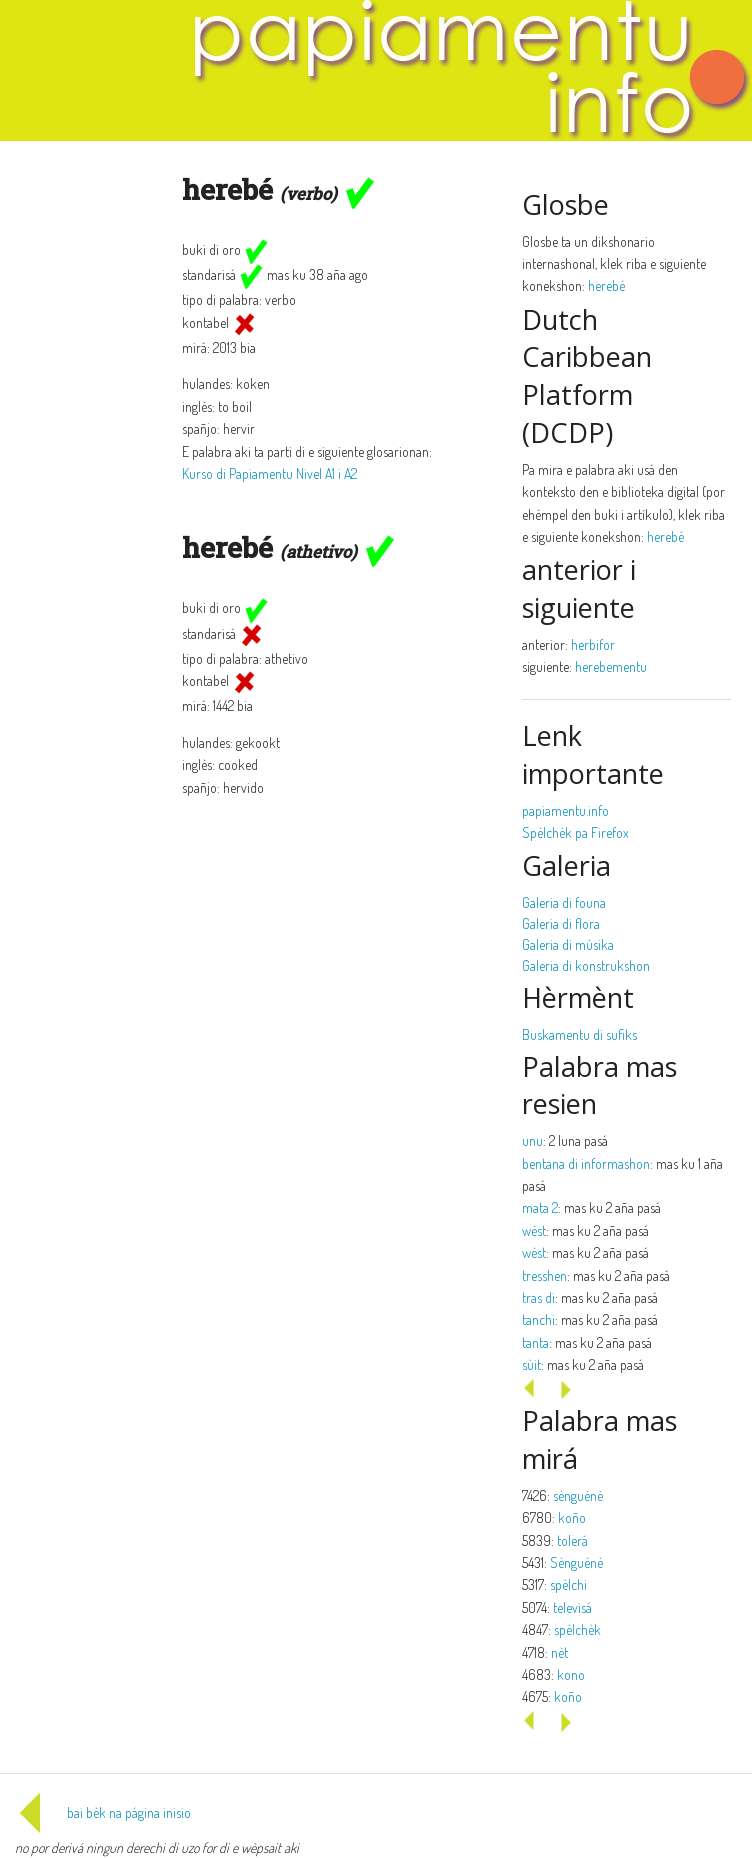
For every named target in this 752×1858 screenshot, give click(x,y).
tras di (538, 1297)
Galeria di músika (568, 944)
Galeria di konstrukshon (586, 965)
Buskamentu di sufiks (579, 1034)
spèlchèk (577, 1629)
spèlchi (568, 1584)
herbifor (593, 644)
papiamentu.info (565, 810)
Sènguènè (576, 1562)
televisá (572, 1607)
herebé (606, 285)
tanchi (538, 1319)
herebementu (611, 666)
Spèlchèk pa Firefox (575, 832)
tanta (535, 1342)
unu (532, 1140)
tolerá (572, 1540)
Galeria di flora (561, 923)
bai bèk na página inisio (103, 1812)
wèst (534, 1230)
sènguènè (578, 1495)
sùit (531, 1364)
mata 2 (540, 1207)
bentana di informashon (586, 1163)
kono (571, 1674)
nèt (559, 1652)
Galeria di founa (564, 902)
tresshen (544, 1275)
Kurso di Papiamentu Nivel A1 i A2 (269, 473)
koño (572, 1517)
